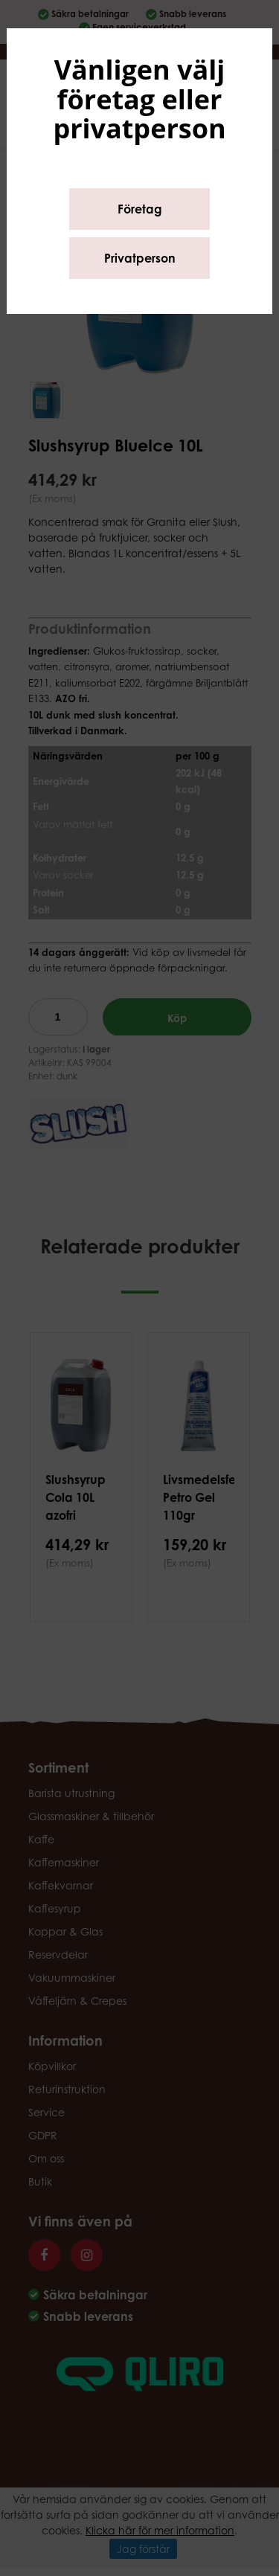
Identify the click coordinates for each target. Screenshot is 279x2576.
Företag (140, 209)
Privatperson (140, 258)
